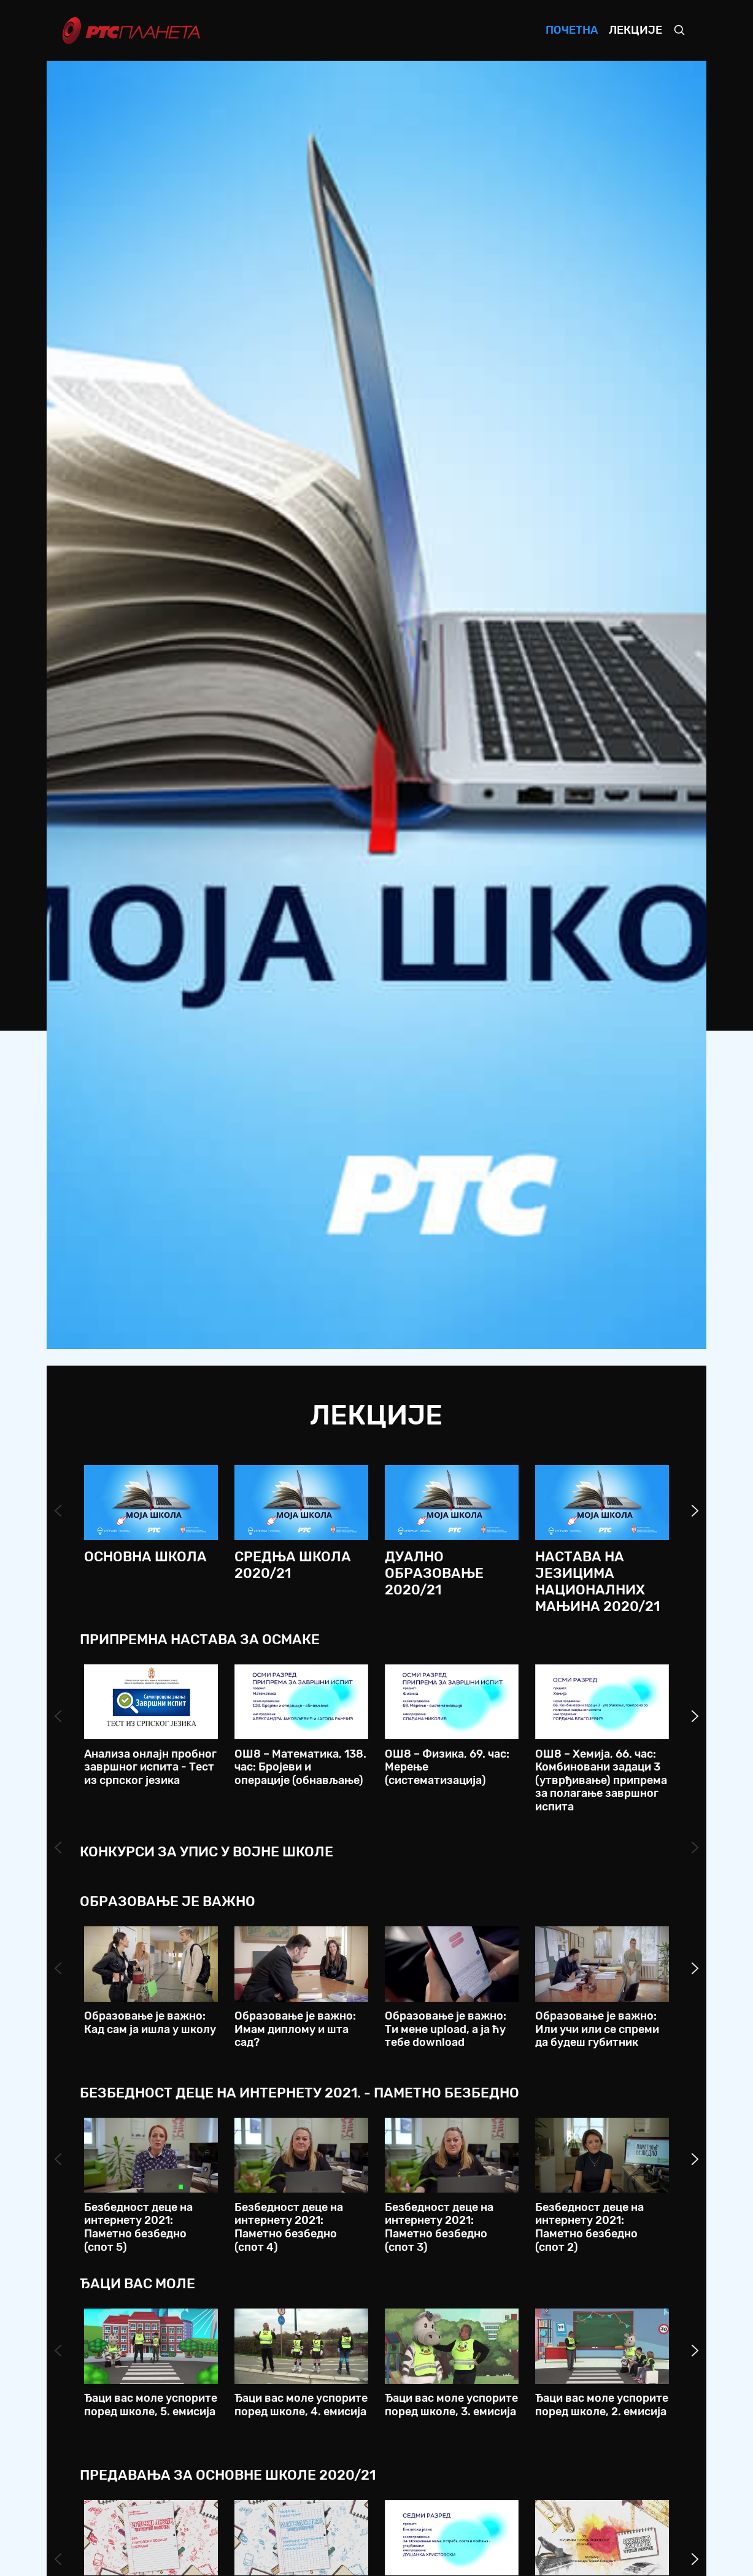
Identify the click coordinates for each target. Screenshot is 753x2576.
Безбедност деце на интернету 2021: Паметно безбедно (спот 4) (288, 2227)
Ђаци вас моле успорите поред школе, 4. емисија (301, 2404)
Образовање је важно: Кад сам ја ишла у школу (150, 2022)
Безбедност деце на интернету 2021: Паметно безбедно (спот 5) (138, 2227)
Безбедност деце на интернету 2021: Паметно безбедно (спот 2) (589, 2227)
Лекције (635, 30)
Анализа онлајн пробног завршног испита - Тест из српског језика (150, 1767)
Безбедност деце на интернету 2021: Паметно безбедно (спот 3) (439, 2227)
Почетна (572, 30)
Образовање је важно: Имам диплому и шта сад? (295, 2029)
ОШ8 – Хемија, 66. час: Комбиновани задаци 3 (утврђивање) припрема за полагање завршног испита (601, 1780)
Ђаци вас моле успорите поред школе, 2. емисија (601, 2404)
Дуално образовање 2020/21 (434, 1573)
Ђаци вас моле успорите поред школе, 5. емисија (150, 2404)
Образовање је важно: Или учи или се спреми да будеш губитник (597, 2029)
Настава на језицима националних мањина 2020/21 (597, 1581)
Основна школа (145, 1556)
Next (695, 1511)
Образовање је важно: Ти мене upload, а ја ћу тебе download (445, 2029)
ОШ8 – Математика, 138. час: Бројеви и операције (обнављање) (300, 1767)
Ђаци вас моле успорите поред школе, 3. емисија (451, 2404)
